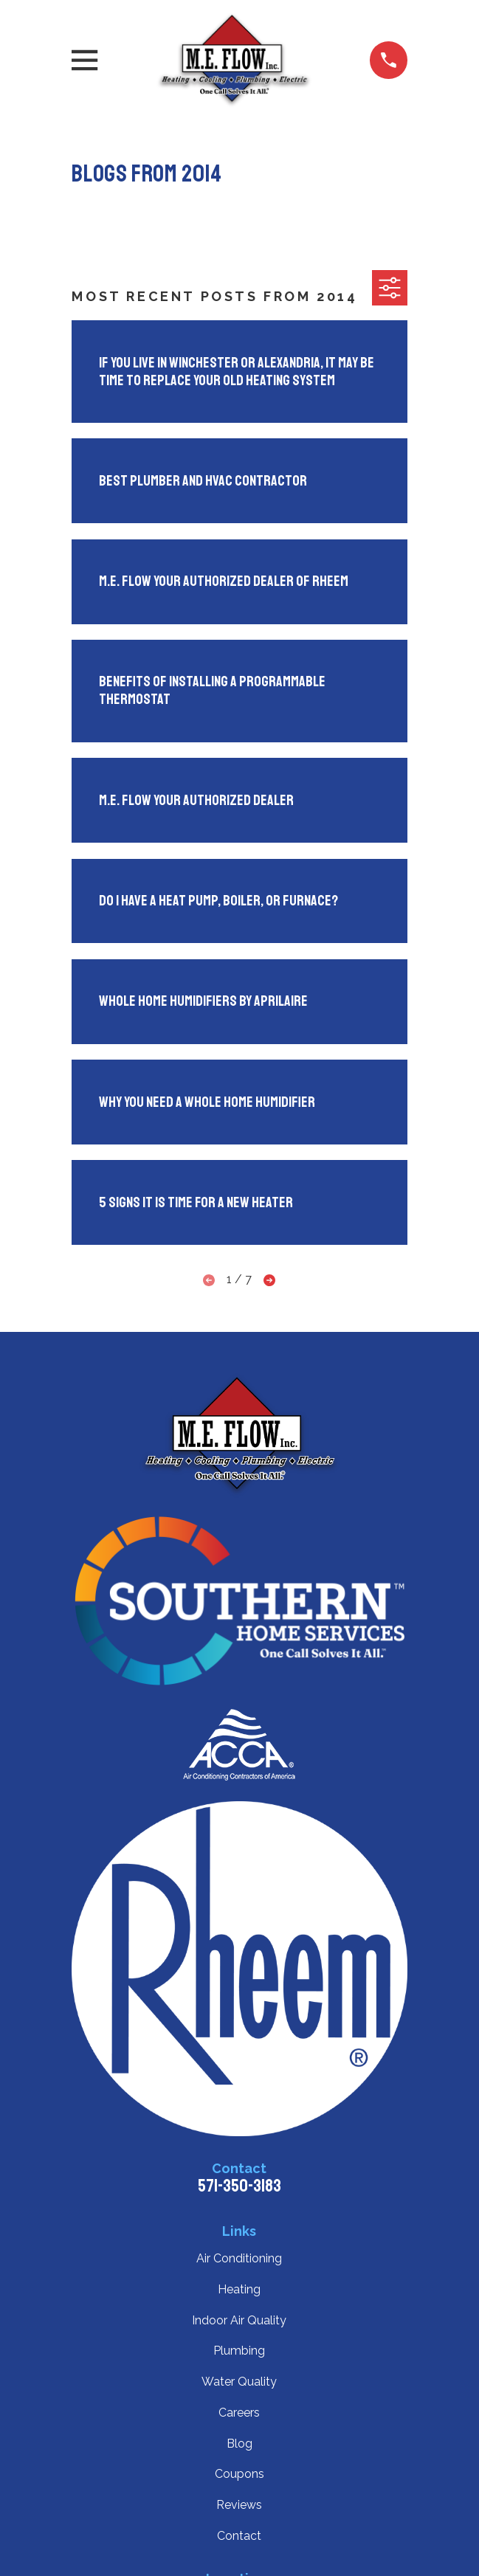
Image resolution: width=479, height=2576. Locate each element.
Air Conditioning (239, 2258)
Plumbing (239, 2351)
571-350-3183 (239, 2186)
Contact (239, 2536)
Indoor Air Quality (239, 2320)
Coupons (239, 2474)
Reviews (239, 2505)
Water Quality (239, 2382)
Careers (239, 2413)
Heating (239, 2289)
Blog (239, 2444)
